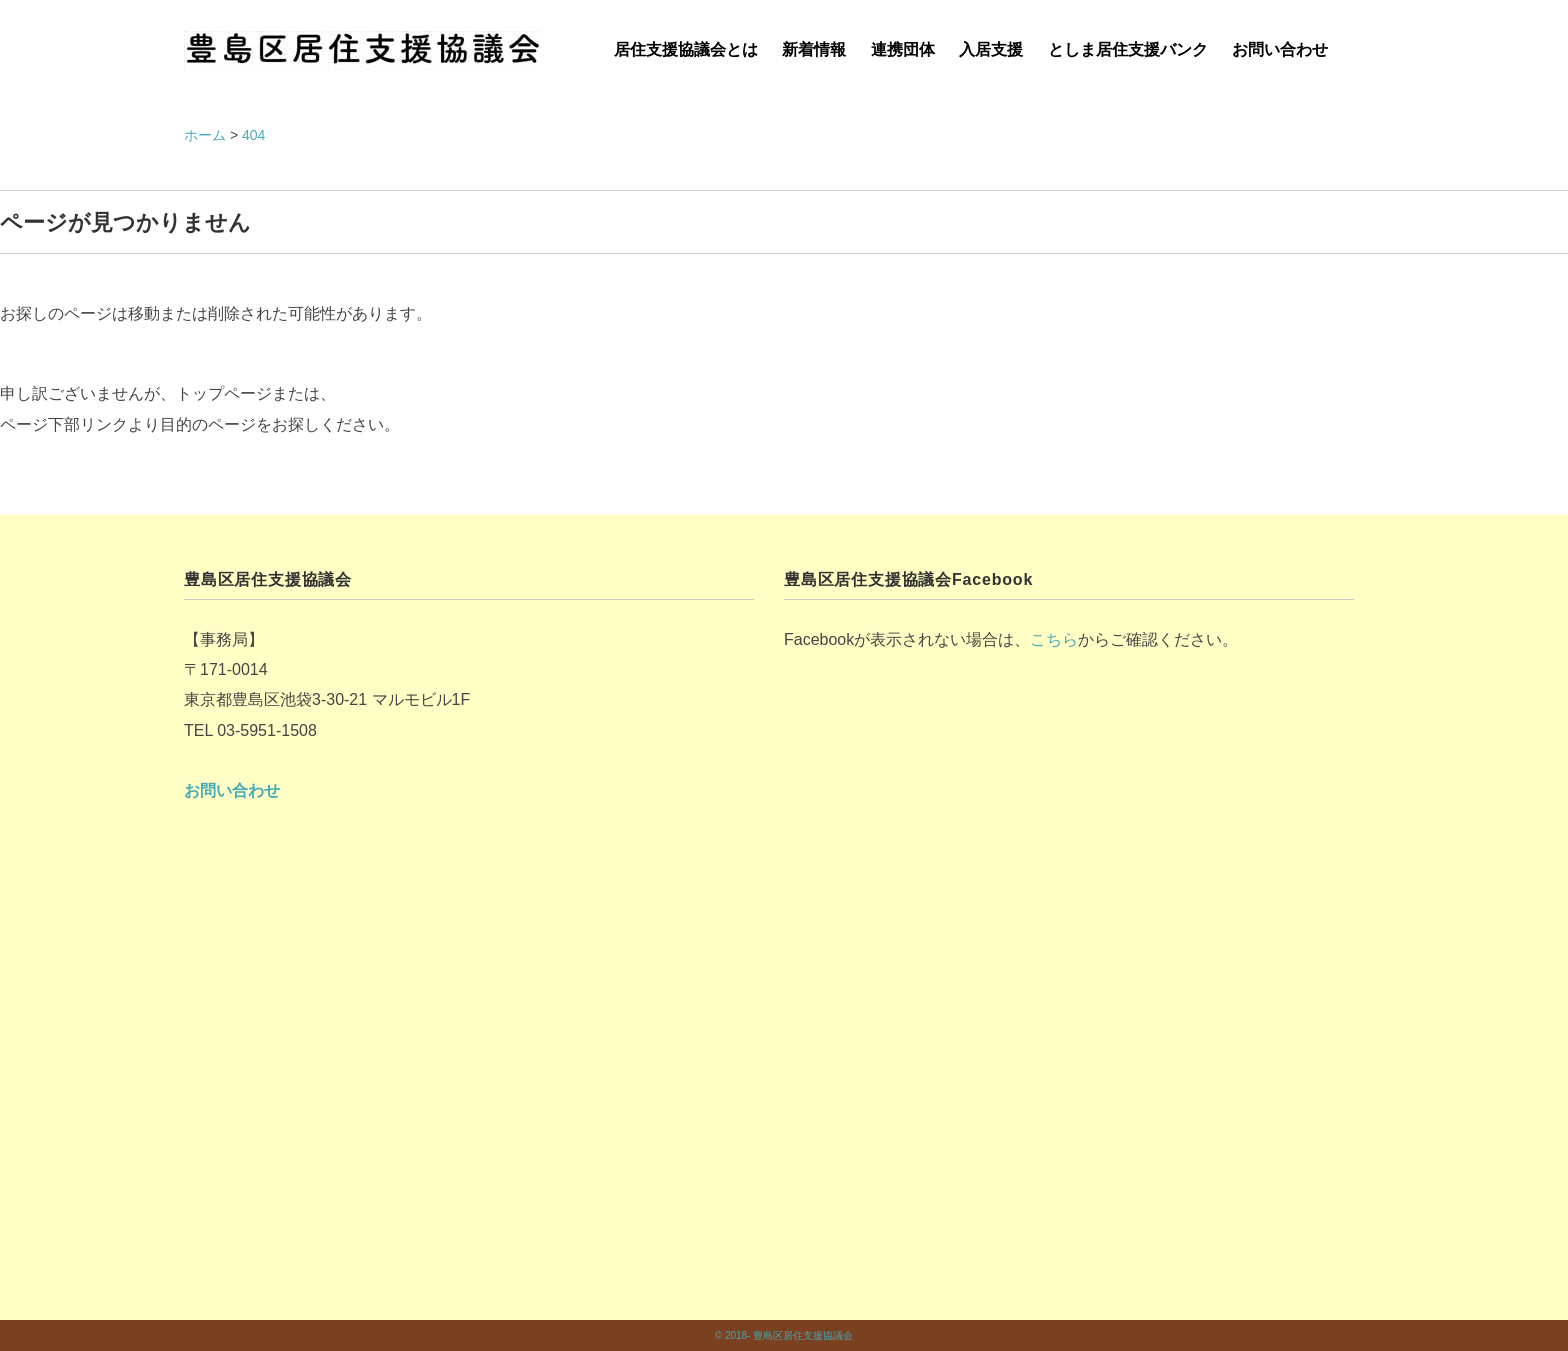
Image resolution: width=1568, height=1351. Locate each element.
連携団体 (903, 49)
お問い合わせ (1280, 49)
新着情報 (814, 49)
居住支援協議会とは (686, 49)
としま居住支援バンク (1128, 49)
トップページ (224, 393)
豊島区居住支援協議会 (803, 1335)
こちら (1054, 639)
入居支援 (991, 49)
